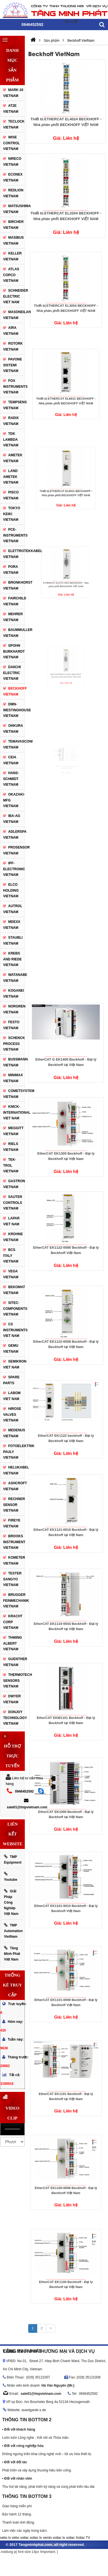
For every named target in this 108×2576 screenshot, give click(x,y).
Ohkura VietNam (13, 729)
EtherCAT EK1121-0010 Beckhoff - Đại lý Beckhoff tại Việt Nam (66, 1519)
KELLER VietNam (12, 256)
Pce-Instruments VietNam (15, 535)
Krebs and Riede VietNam (12, 959)
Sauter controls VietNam (12, 1202)
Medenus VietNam (14, 1433)
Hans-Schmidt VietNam (11, 779)
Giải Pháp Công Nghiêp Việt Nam (11, 1902)
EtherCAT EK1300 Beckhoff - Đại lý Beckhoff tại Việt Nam (66, 1143)
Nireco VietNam (12, 162)
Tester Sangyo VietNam (12, 1579)
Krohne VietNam (13, 1237)
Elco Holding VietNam (11, 890)
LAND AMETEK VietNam (10, 476)
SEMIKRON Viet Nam (14, 1364)
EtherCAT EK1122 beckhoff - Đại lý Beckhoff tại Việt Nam (66, 1425)
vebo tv (5, 2538)
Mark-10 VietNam (13, 93)
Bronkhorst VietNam (17, 585)
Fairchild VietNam (14, 601)
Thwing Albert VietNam (12, 1643)
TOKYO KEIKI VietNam (11, 514)
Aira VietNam (10, 331)
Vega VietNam (10, 1274)
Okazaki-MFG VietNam (14, 800)
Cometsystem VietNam (14, 1094)
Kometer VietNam (14, 1560)
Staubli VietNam (13, 940)
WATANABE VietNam (14, 978)
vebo (15, 2538)
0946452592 (24, 1791)
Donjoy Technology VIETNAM (14, 1718)
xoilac (24, 2538)
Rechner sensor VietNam (14, 1504)
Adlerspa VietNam (15, 835)
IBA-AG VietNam (11, 819)
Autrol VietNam (12, 909)
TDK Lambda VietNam (10, 439)
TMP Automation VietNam (13, 1931)
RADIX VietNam (11, 421)
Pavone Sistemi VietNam (12, 365)
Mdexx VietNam (11, 925)
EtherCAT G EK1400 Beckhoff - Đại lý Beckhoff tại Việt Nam (66, 1049)
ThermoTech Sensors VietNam (14, 1680)
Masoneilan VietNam (14, 315)
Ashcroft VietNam (14, 1486)
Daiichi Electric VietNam (12, 673)
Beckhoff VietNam (14, 691)
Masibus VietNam (13, 240)
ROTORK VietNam (13, 346)
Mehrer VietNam (13, 617)
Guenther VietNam (14, 1662)
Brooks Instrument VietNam (14, 1542)
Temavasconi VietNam (14, 744)
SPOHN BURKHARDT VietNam (14, 651)
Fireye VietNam (11, 1523)
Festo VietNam (11, 1025)
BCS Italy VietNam (10, 1255)
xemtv (47, 2538)
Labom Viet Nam (12, 1396)
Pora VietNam (10, 570)
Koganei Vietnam (13, 993)
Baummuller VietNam (14, 633)
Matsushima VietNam (17, 209)
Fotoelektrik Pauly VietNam (14, 1451)
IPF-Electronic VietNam (14, 869)
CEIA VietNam (10, 760)
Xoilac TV (83, 2538)
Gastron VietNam (14, 1184)
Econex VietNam (13, 177)
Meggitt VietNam (13, 1131)
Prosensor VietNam (16, 850)
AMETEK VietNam (13, 458)
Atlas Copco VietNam (11, 275)
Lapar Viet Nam (11, 1221)
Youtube (10, 1877)
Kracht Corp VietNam (13, 1622)
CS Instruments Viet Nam (14, 1330)
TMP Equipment (12, 1859)
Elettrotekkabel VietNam (14, 554)
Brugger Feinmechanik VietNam (14, 1600)
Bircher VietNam (13, 225)
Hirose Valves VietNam (12, 1414)
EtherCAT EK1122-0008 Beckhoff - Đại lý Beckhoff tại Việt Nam (66, 1331)
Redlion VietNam (13, 193)
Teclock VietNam (14, 124)
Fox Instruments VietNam (15, 386)
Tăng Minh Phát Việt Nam (12, 1953)
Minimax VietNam (13, 1078)
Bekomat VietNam (14, 1290)
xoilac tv (36, 2538)
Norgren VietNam (14, 1009)
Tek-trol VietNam (10, 1165)
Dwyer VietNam (12, 1699)
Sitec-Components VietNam (14, 1308)
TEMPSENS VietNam (15, 405)
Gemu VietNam (10, 1349)
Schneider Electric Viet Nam (15, 296)
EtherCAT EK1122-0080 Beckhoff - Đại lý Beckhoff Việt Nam (66, 1237)
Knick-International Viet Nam (14, 1112)
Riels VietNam (10, 1147)
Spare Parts (11, 1380)
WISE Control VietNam (11, 143)
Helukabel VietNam (14, 1470)
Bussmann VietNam (14, 1062)
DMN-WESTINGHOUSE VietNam (14, 710)
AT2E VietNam (10, 109)
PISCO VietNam (11, 495)
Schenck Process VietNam (14, 1043)
